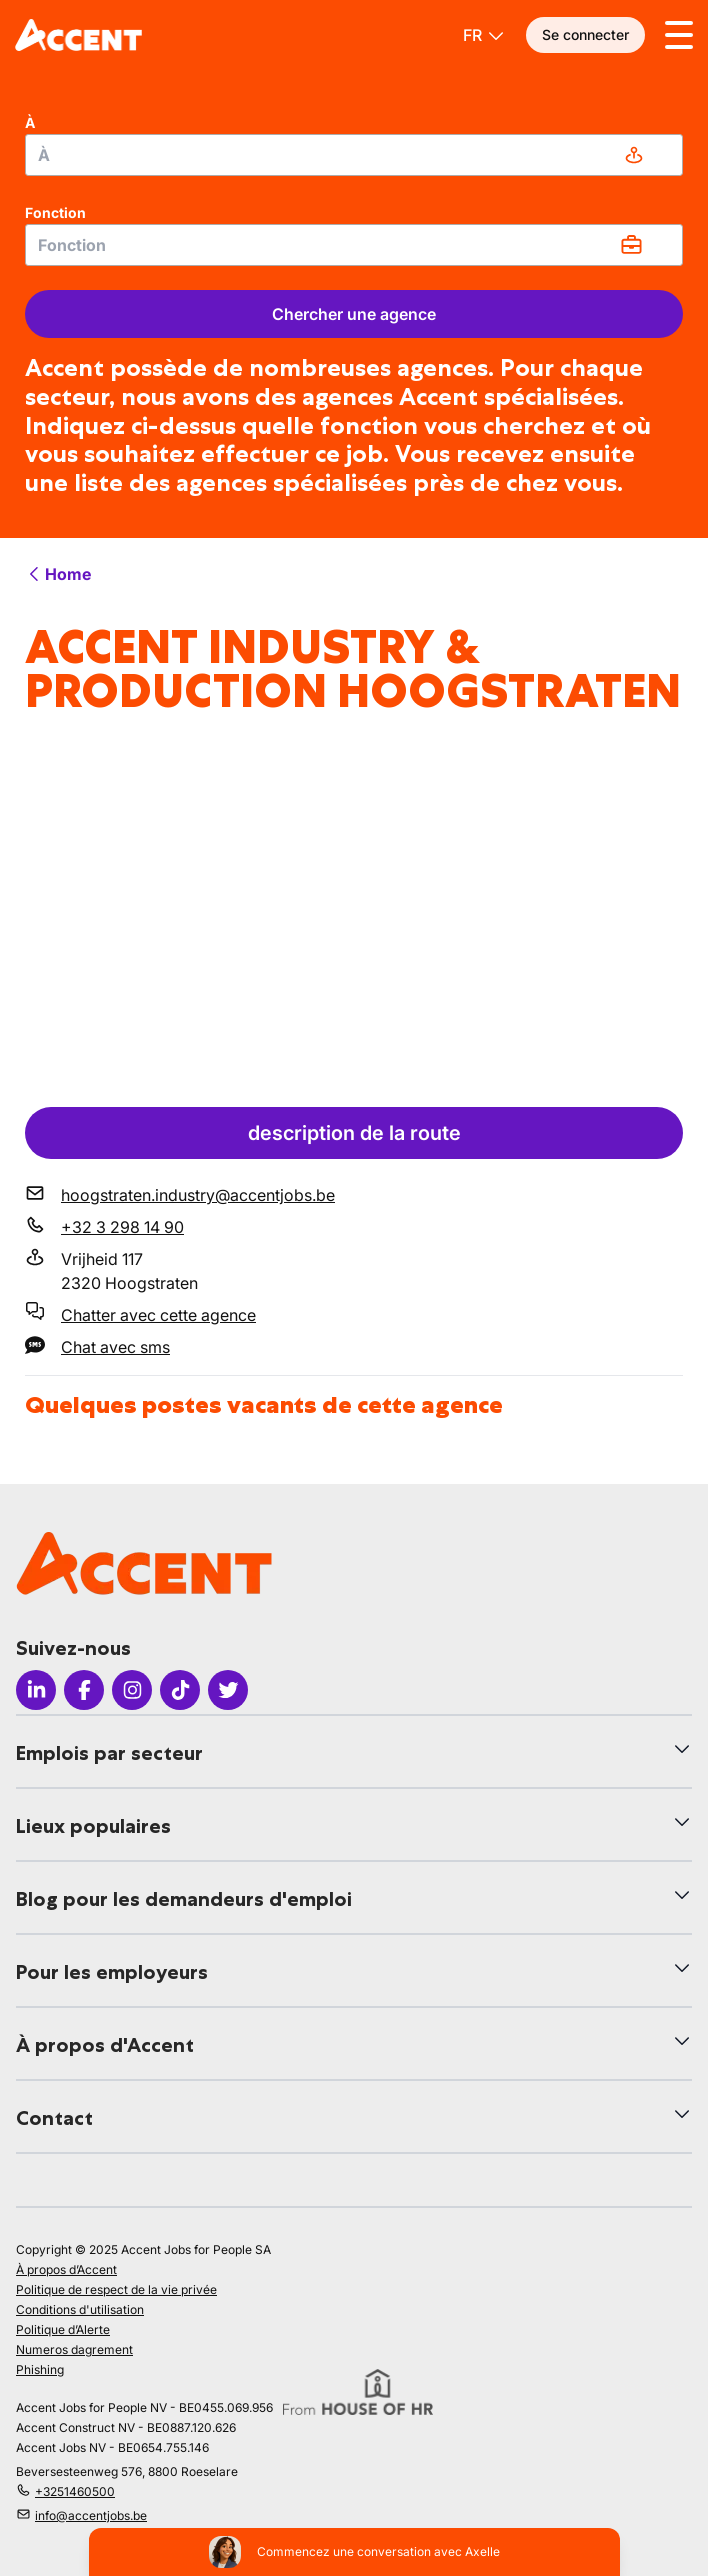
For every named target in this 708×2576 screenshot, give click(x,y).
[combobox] (354, 155)
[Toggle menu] (679, 35)
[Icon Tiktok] (180, 1690)
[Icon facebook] (84, 1690)
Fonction (55, 212)
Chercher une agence (354, 314)
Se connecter (585, 34)
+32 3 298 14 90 (122, 1227)
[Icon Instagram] (132, 1690)
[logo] (78, 35)
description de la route (354, 1133)
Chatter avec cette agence (158, 1315)
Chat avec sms (115, 1347)
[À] (354, 155)
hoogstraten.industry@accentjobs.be (198, 1195)
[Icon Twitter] (228, 1690)
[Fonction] (354, 245)
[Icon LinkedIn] (36, 1690)
